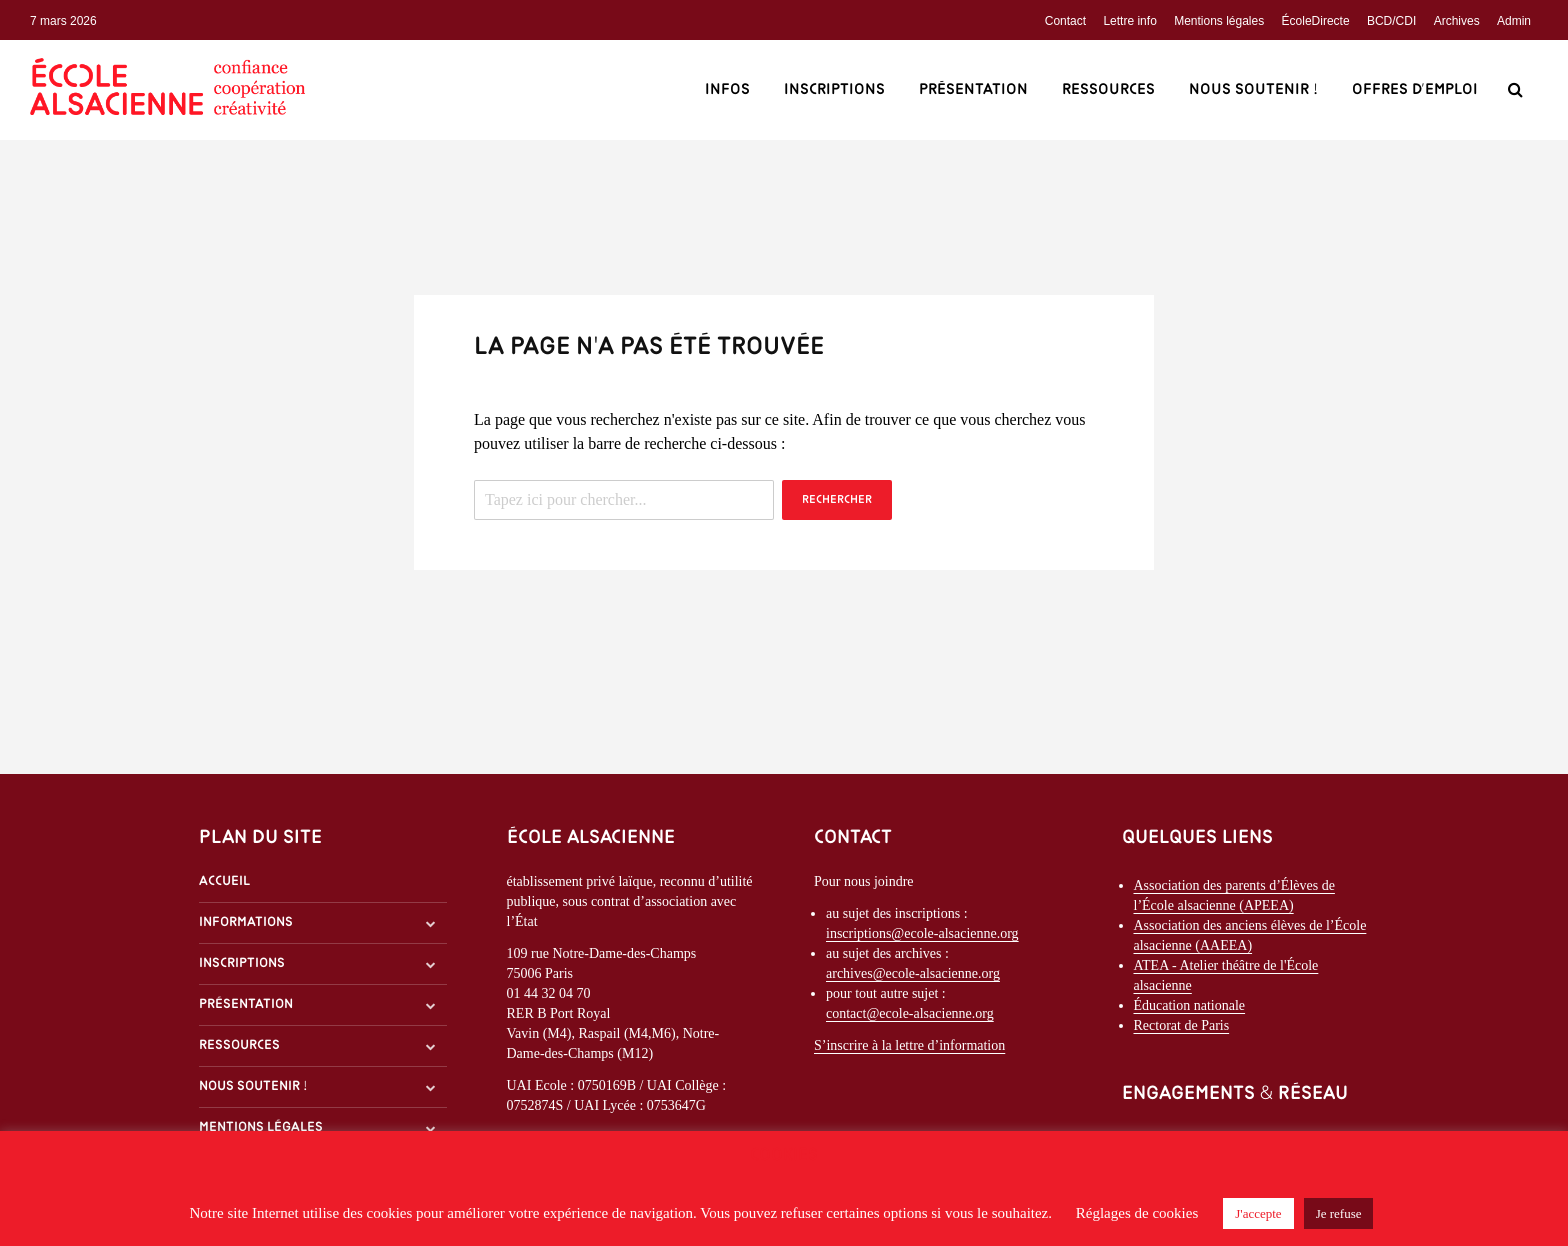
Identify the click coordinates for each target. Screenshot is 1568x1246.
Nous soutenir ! (1253, 90)
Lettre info (1129, 21)
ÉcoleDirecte (1316, 21)
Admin (1514, 21)
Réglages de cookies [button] (1137, 1213)
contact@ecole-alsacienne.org (910, 1013)
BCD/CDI (1391, 21)
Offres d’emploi (1415, 90)
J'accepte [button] (1258, 1213)
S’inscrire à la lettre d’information (909, 1045)
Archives (1457, 21)
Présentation (973, 90)
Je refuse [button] (1339, 1213)
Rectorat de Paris (1182, 1025)
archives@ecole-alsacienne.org (913, 973)
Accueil (224, 881)
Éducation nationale (1190, 1005)
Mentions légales (1219, 21)
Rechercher (837, 500)
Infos (727, 90)
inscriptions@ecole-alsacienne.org (922, 933)
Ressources (1108, 90)
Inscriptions (834, 90)
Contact (1065, 21)
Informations (246, 922)
